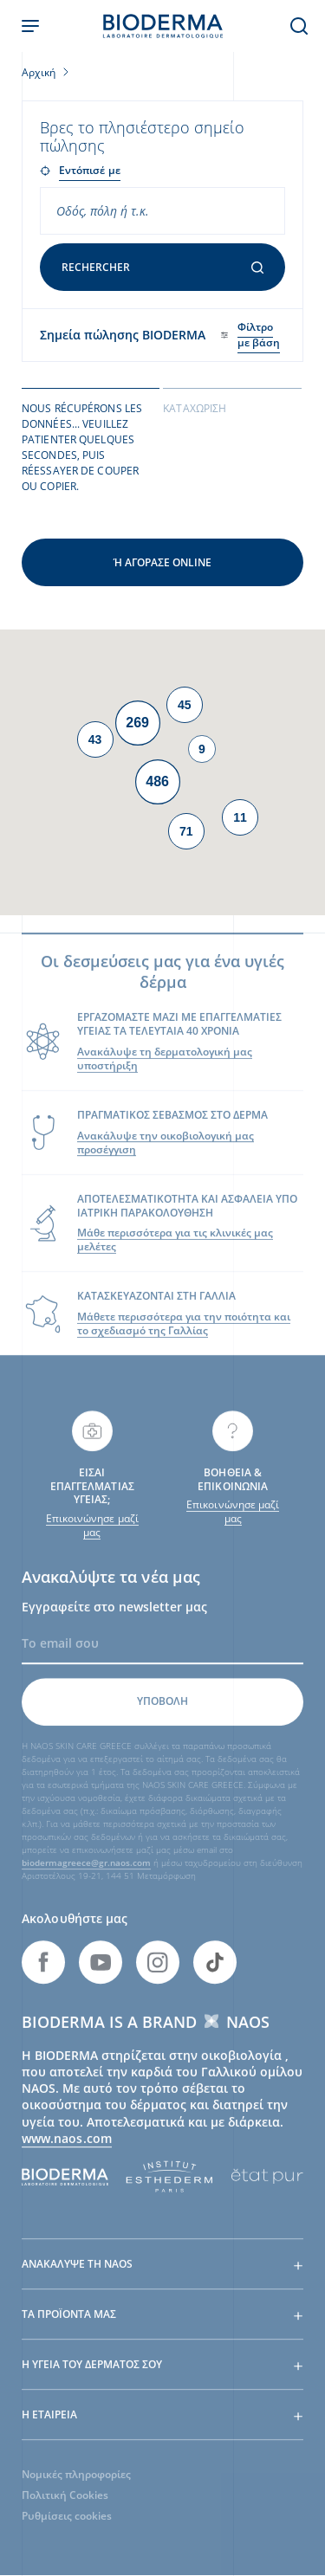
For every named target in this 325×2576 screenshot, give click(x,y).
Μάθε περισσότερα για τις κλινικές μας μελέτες (175, 1250)
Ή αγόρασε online (162, 562)
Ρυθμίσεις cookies (67, 2527)
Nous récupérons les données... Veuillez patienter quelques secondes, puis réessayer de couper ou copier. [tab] (82, 447)
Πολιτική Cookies (65, 2506)
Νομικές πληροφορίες (76, 2485)
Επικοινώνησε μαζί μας (92, 1535)
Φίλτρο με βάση (259, 335)
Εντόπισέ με (89, 170)
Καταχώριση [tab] (194, 408)
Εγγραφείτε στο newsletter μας (114, 1617)
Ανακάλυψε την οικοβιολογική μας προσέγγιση (165, 1153)
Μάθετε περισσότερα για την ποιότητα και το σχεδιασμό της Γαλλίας (183, 1334)
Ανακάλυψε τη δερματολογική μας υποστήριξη (164, 1069)
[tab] (90, 446)
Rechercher (162, 267)
